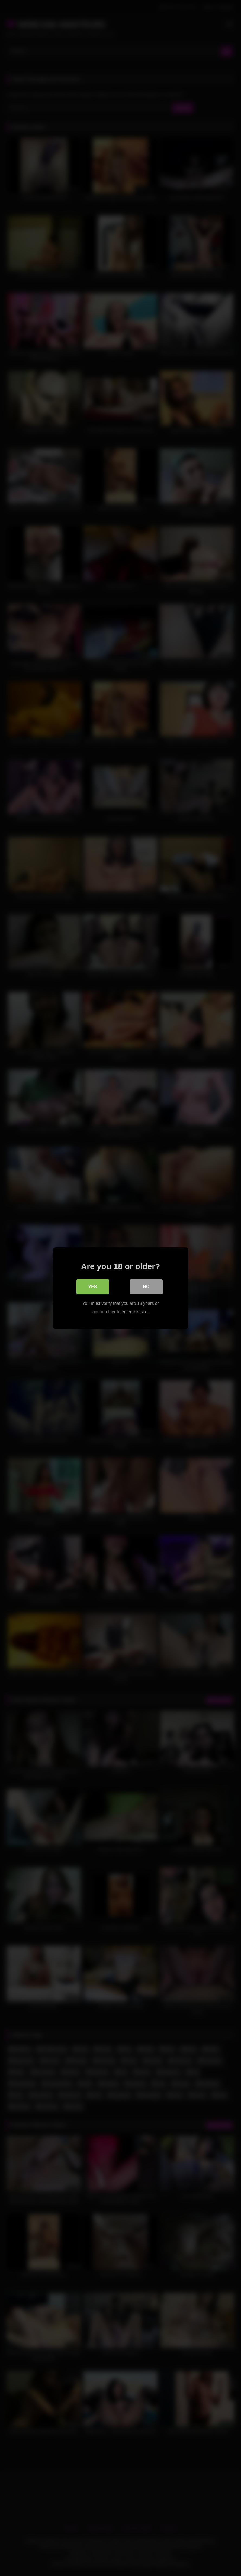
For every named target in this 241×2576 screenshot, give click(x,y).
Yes (92, 1286)
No (146, 1286)
